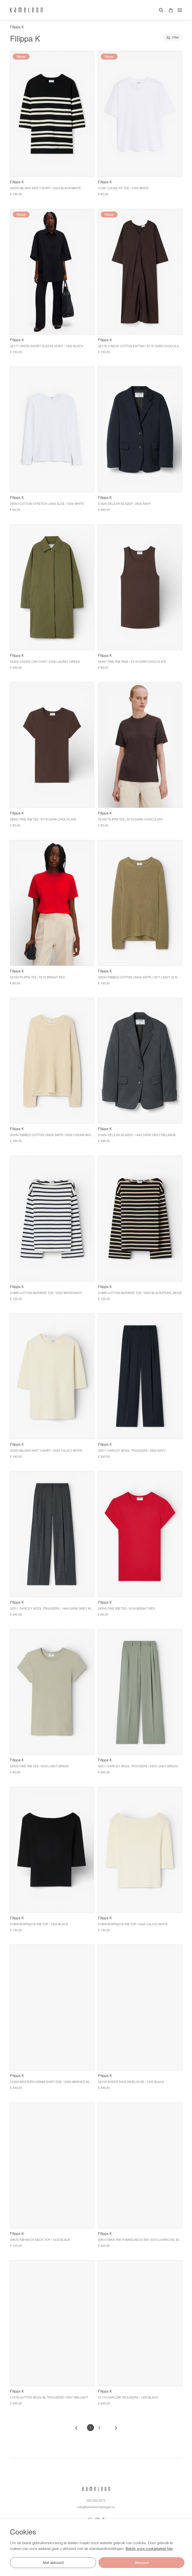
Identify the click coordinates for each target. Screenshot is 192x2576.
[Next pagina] (116, 2427)
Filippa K (17, 26)
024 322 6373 (96, 2500)
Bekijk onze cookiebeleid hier (149, 2548)
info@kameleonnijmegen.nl (96, 2507)
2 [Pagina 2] (99, 2427)
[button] (169, 10)
